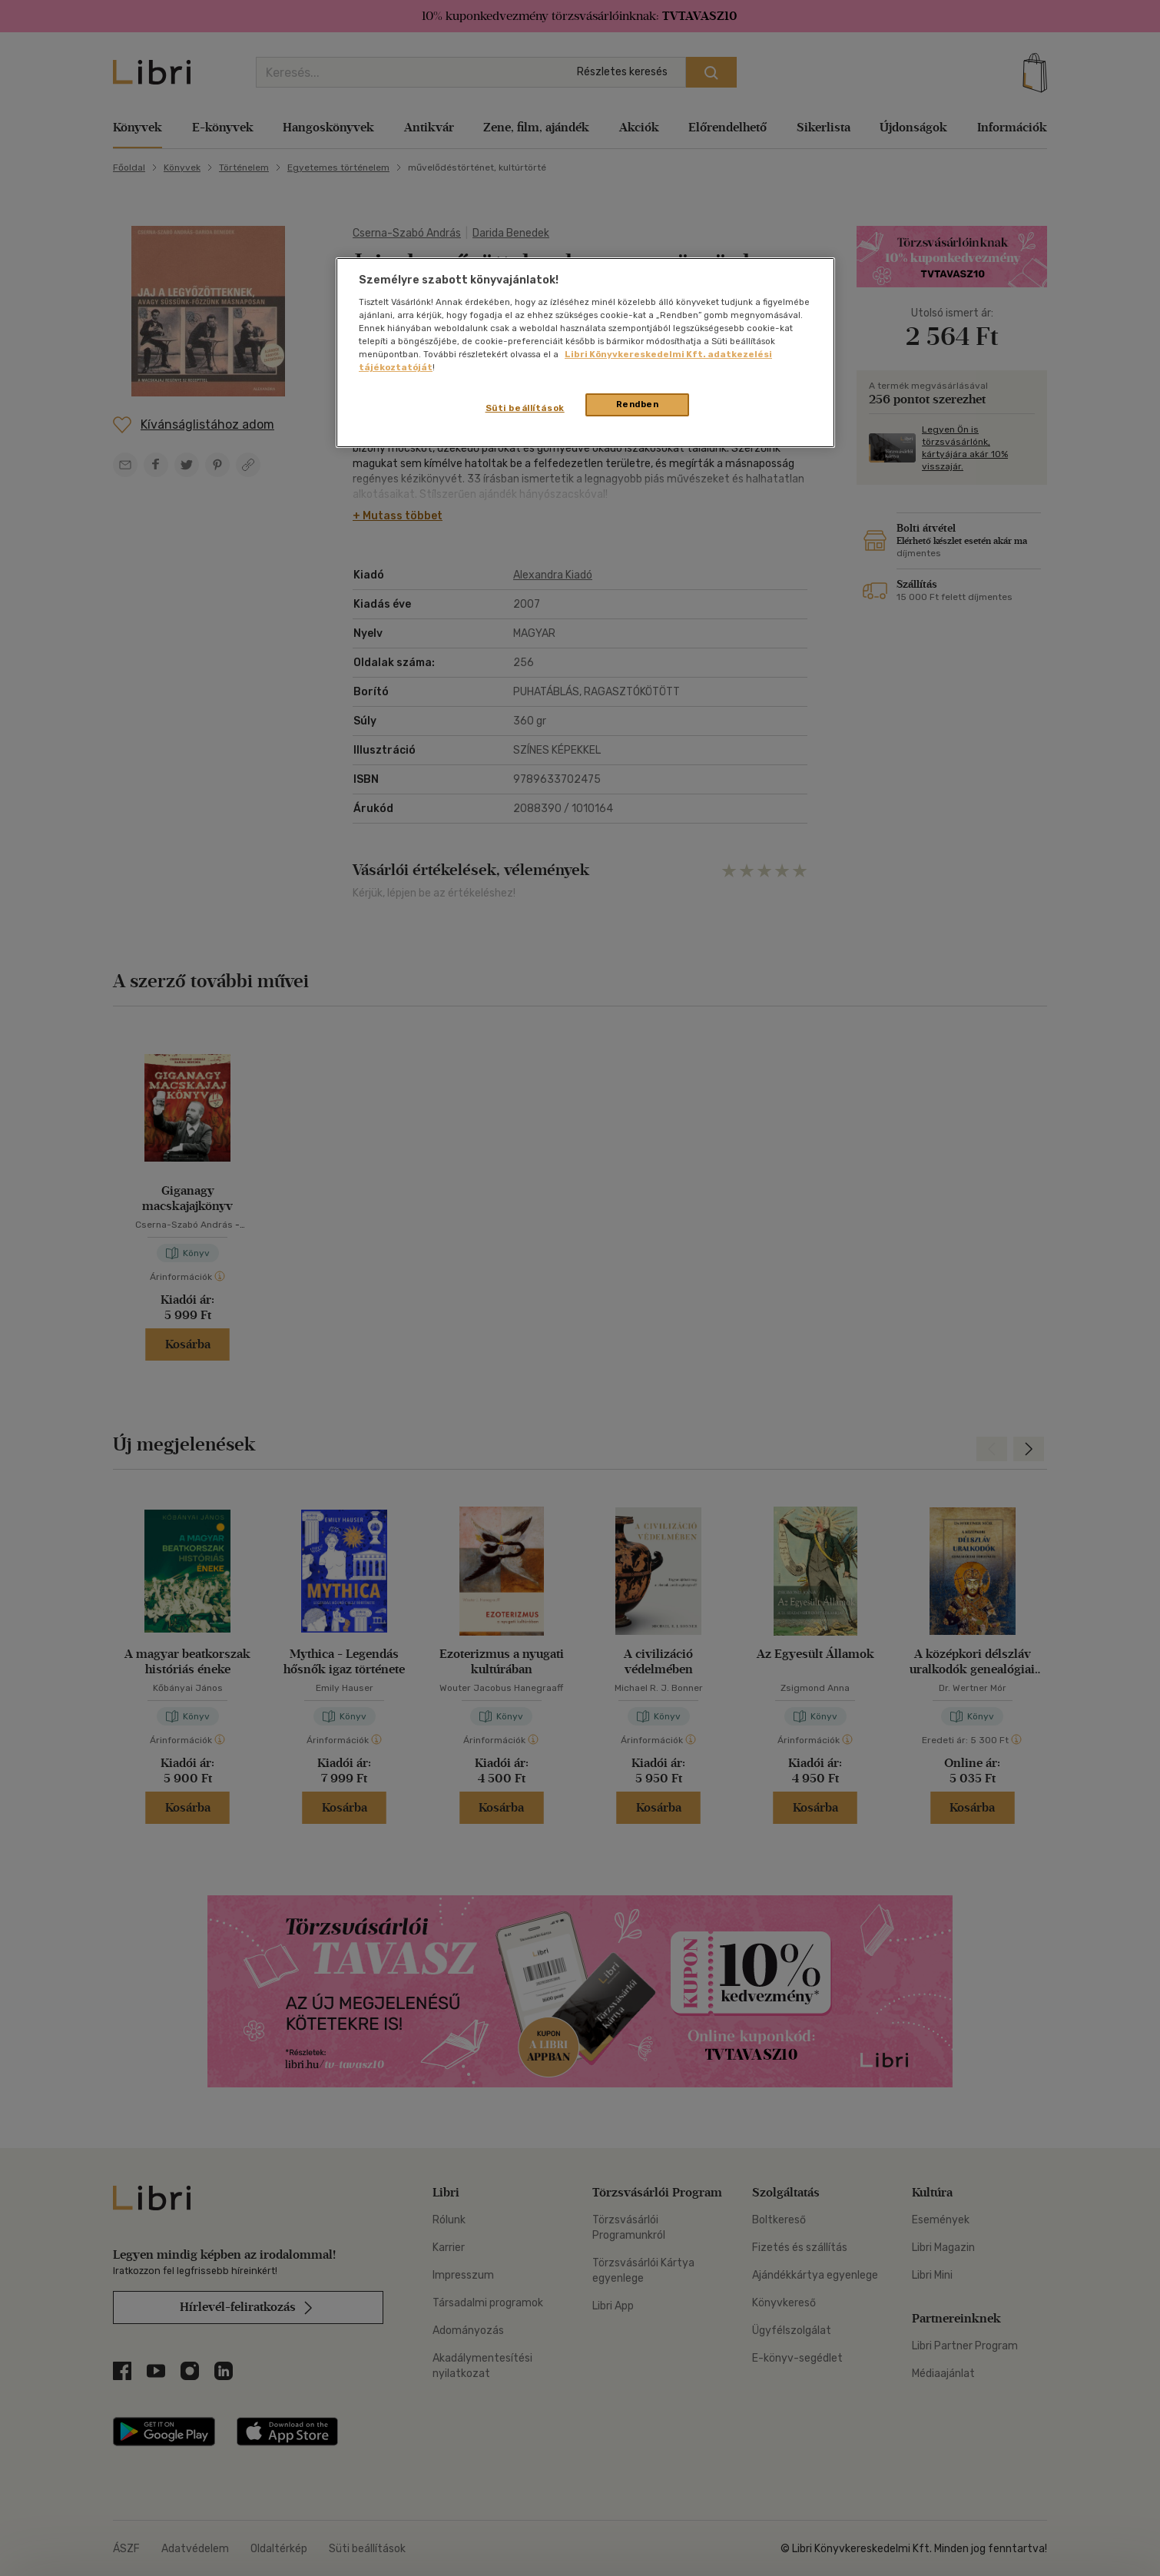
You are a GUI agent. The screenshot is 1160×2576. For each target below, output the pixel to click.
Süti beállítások (525, 408)
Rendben (637, 404)
